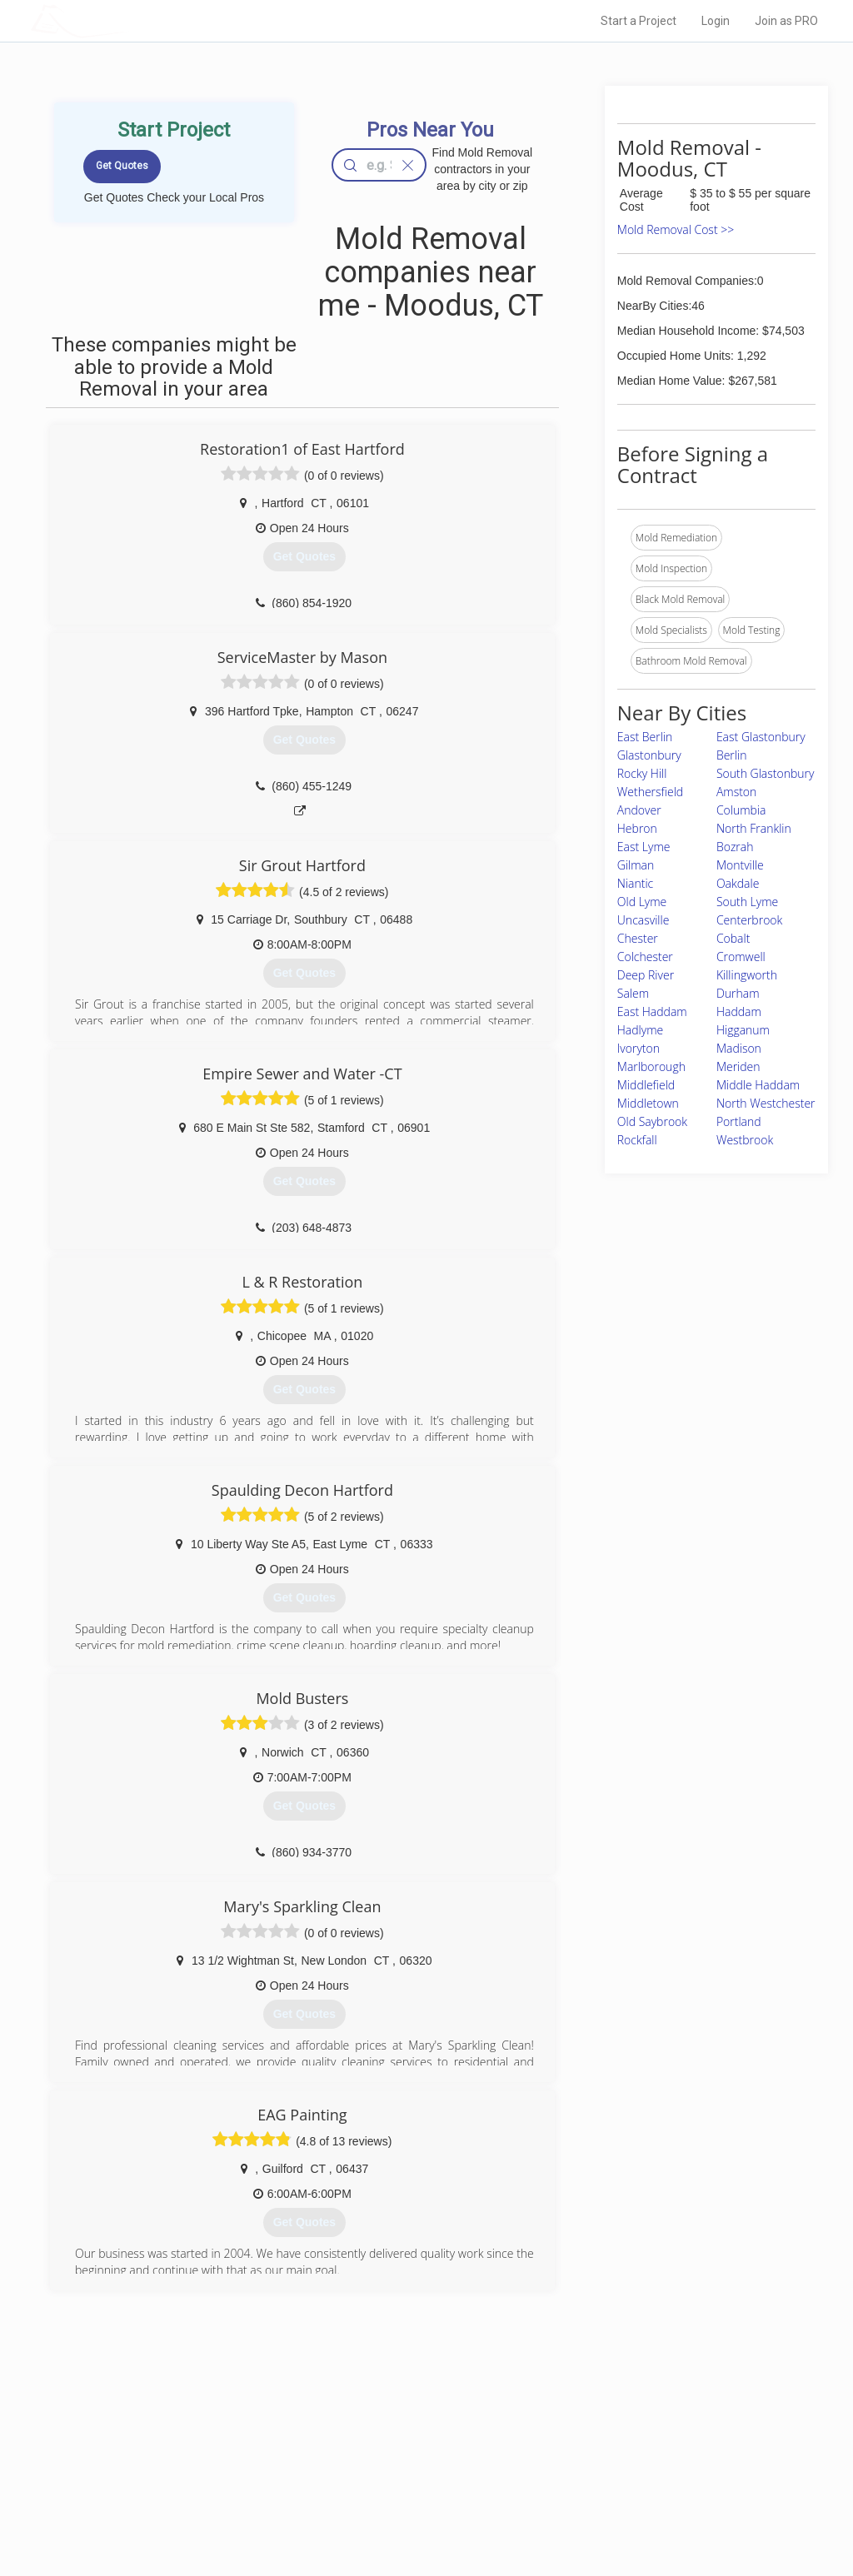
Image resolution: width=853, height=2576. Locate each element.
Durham (738, 993)
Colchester (645, 956)
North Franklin (753, 828)
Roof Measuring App (387, 2473)
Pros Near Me (186, 2454)
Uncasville (643, 920)
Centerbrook (749, 920)
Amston (736, 792)
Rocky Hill (642, 773)
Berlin (731, 755)
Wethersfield (650, 792)
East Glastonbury (761, 737)
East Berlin (645, 737)
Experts (358, 2454)
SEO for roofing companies (633, 2510)
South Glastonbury (765, 773)
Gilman (636, 865)
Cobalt (733, 938)
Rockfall (637, 1140)
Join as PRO (786, 20)
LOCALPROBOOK (127, 20)
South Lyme (747, 901)
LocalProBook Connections (634, 2491)
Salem (633, 993)
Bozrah (735, 847)
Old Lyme (642, 901)
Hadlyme (640, 1030)
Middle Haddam (758, 1085)
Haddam (738, 1011)
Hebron (637, 828)
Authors (590, 2473)
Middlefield (646, 1085)
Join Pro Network (379, 2435)
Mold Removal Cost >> (675, 229)
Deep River (645, 975)
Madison (738, 1048)
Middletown (648, 1103)
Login (715, 20)
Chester (637, 938)
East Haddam (652, 1011)
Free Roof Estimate (200, 2491)
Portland (738, 1121)
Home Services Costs (206, 2435)
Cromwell (741, 956)
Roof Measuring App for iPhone (411, 2491)
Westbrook (744, 1140)
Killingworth (746, 975)
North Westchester (766, 1103)
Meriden (738, 1066)
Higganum (743, 1030)
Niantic (635, 883)
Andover (639, 810)
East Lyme (644, 847)
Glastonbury (649, 755)
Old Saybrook (652, 1121)
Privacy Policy (604, 2454)
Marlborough (651, 1066)
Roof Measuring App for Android (413, 2510)
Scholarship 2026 (612, 2435)
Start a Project (638, 20)
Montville (740, 865)
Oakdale (738, 883)
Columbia (741, 810)
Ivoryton (638, 1048)
